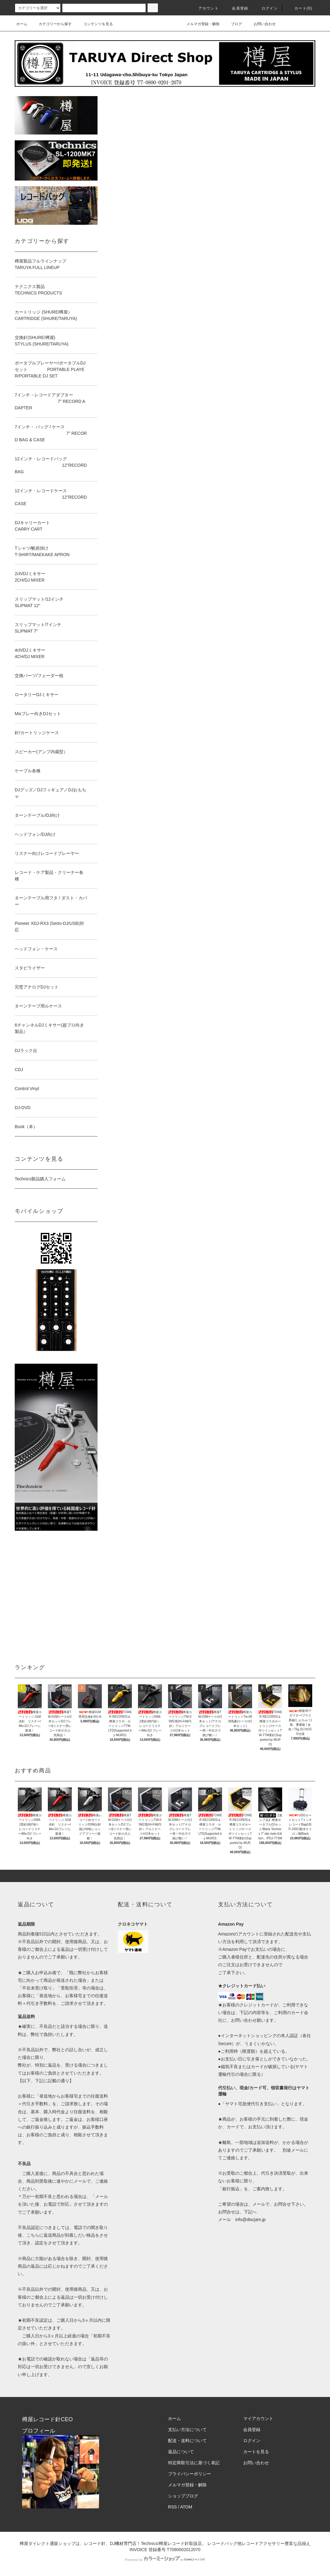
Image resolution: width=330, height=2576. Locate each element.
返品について (181, 2451)
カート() (299, 8)
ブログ (233, 24)
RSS (172, 2506)
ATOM (186, 2506)
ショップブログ (183, 2495)
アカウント (205, 8)
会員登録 (236, 8)
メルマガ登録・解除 (199, 24)
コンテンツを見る (94, 24)
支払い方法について (187, 2429)
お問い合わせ (261, 24)
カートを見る (256, 2451)
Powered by (165, 2560)
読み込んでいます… (159, 873)
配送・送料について (187, 2440)
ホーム (21, 24)
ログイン (266, 8)
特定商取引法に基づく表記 (194, 2462)
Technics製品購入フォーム (40, 1178)
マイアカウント (258, 2418)
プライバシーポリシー (189, 2473)
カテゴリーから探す (51, 24)
